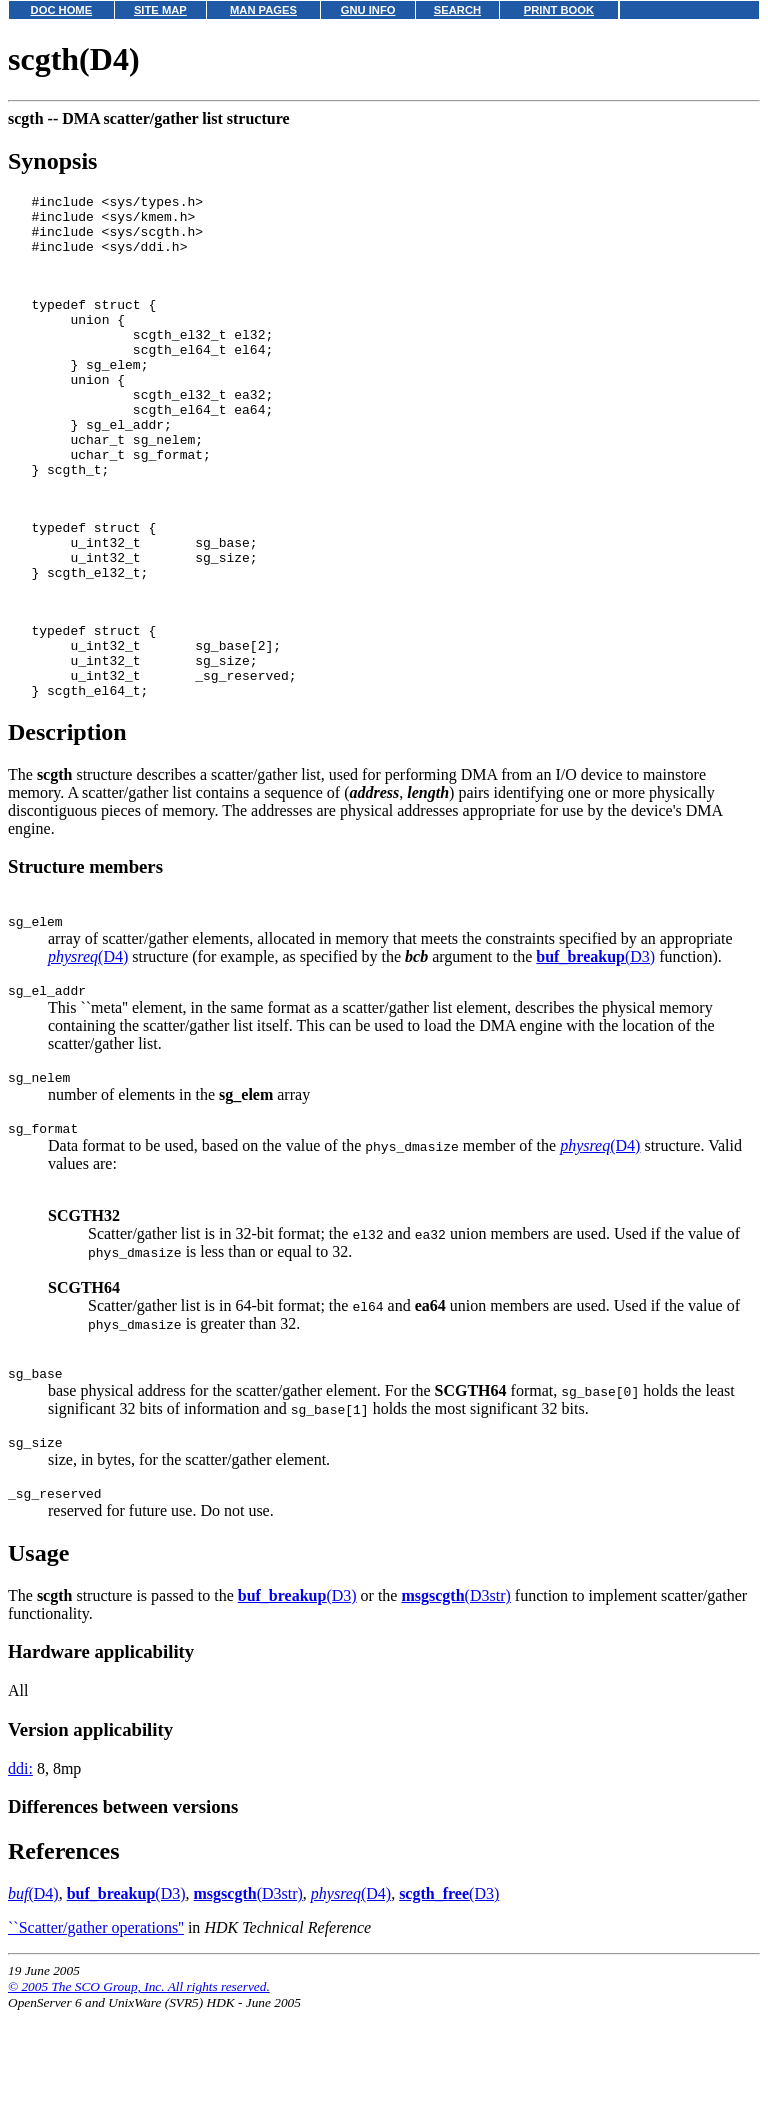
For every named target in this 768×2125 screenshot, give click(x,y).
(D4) (88, 1052)
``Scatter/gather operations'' (96, 2041)
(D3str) (455, 1709)
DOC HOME (62, 10)
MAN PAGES (263, 10)
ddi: (20, 1882)
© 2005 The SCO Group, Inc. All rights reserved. (139, 2100)
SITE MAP (160, 10)
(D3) (595, 1052)
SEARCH (457, 10)
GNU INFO (368, 10)
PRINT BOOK (559, 10)
